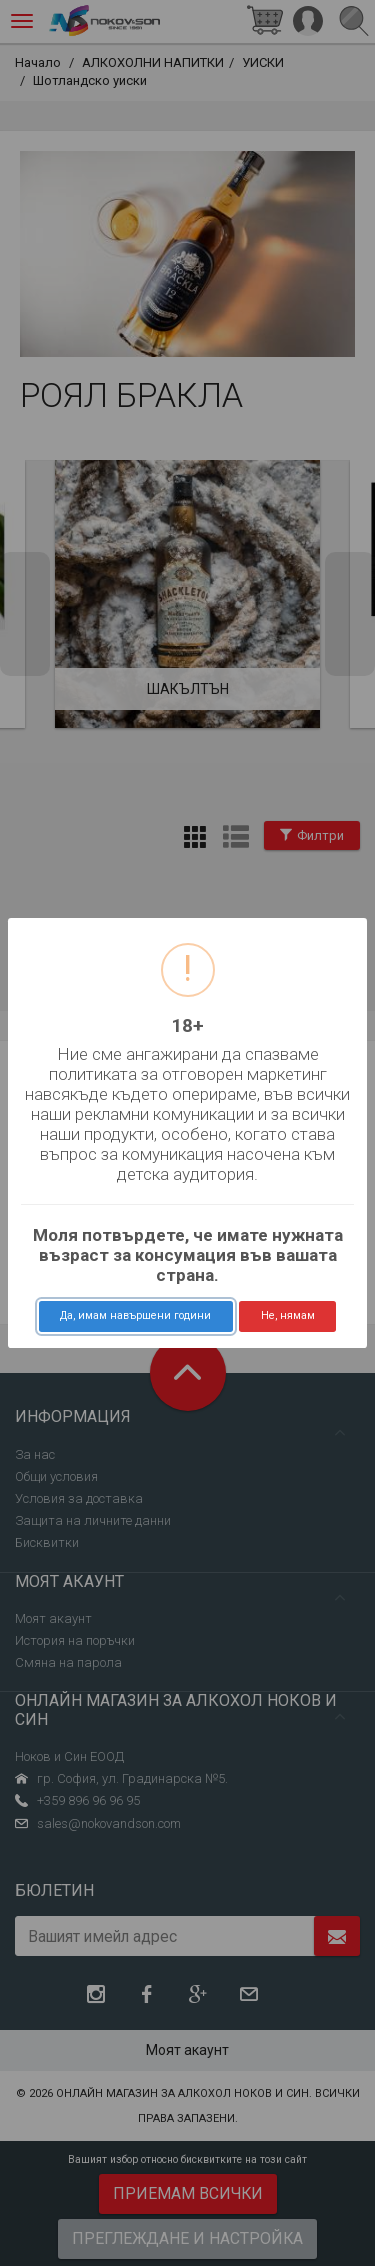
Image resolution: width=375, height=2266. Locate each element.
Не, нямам (288, 1315)
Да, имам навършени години (135, 1315)
